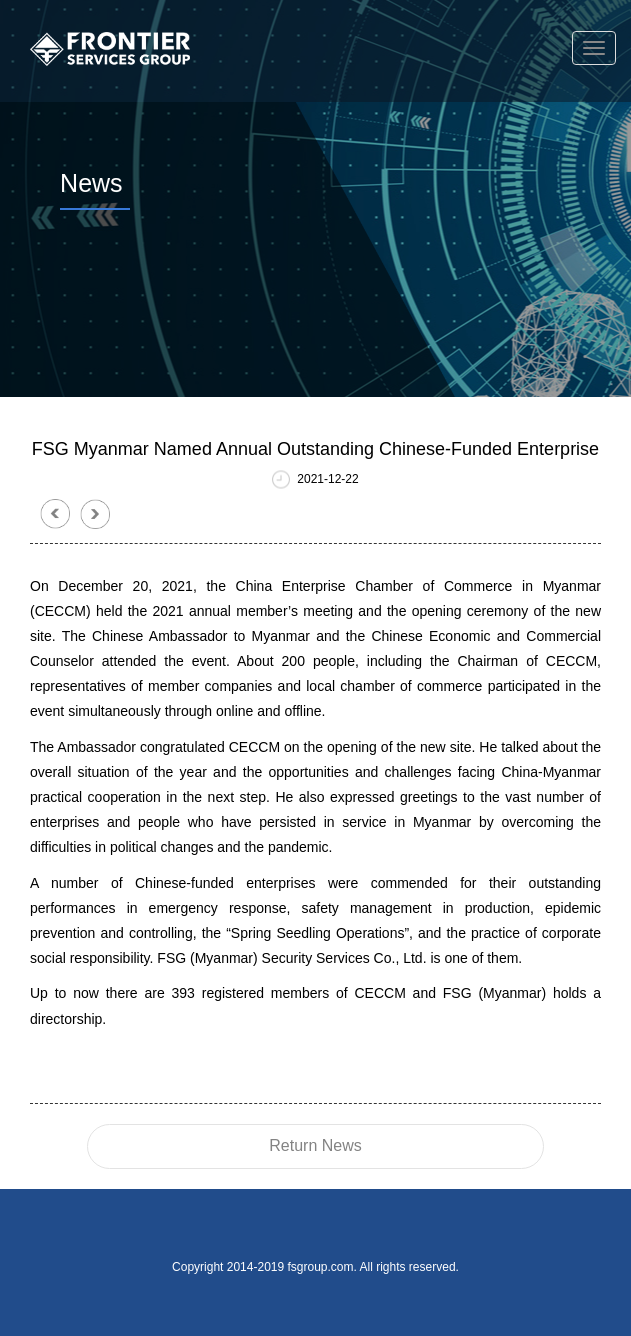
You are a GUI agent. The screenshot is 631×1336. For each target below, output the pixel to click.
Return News (315, 1145)
